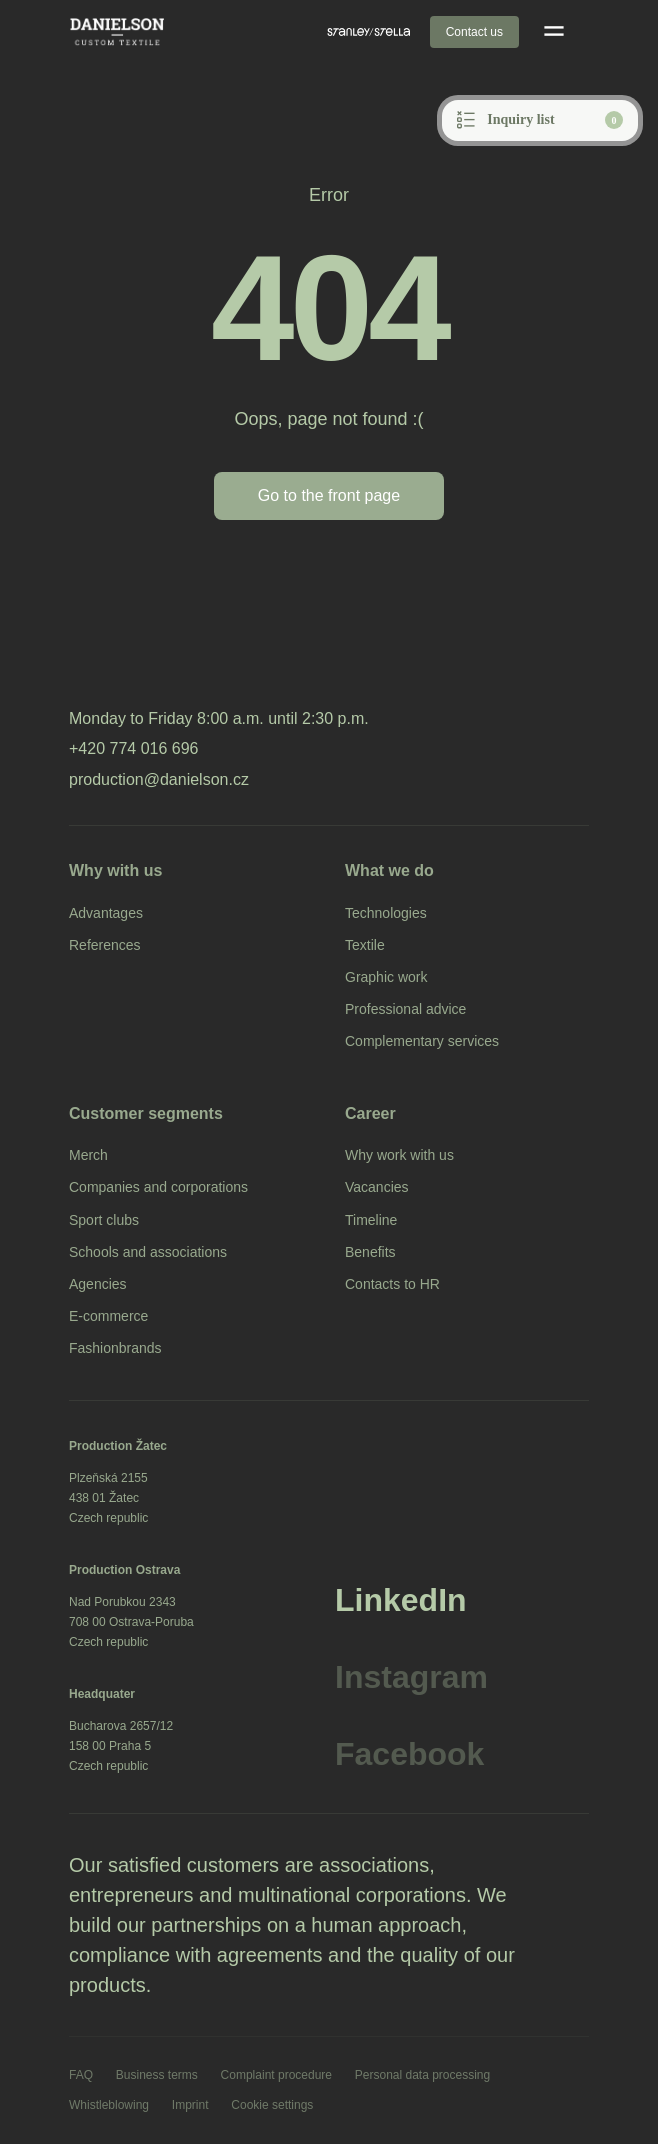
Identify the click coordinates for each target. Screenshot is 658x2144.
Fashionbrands (115, 1348)
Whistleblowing (109, 2105)
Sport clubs (104, 1220)
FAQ (81, 2075)
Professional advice (405, 1009)
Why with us (115, 870)
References (105, 945)
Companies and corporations (158, 1187)
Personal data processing (422, 2075)
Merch (88, 1155)
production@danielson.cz (159, 779)
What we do (389, 870)
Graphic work (386, 977)
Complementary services (422, 1041)
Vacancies (377, 1187)
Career (370, 1113)
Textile (365, 945)
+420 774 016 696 (133, 748)
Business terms (157, 2075)
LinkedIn (401, 1600)
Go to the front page (329, 495)
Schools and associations (148, 1252)
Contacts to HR (392, 1284)
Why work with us (399, 1155)
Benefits (370, 1252)
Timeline (371, 1220)
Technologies (386, 913)
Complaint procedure (276, 2075)
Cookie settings (272, 2105)
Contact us (474, 32)
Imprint (190, 2105)
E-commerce (108, 1316)
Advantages (106, 913)
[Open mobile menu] (554, 32)
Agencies (98, 1284)
